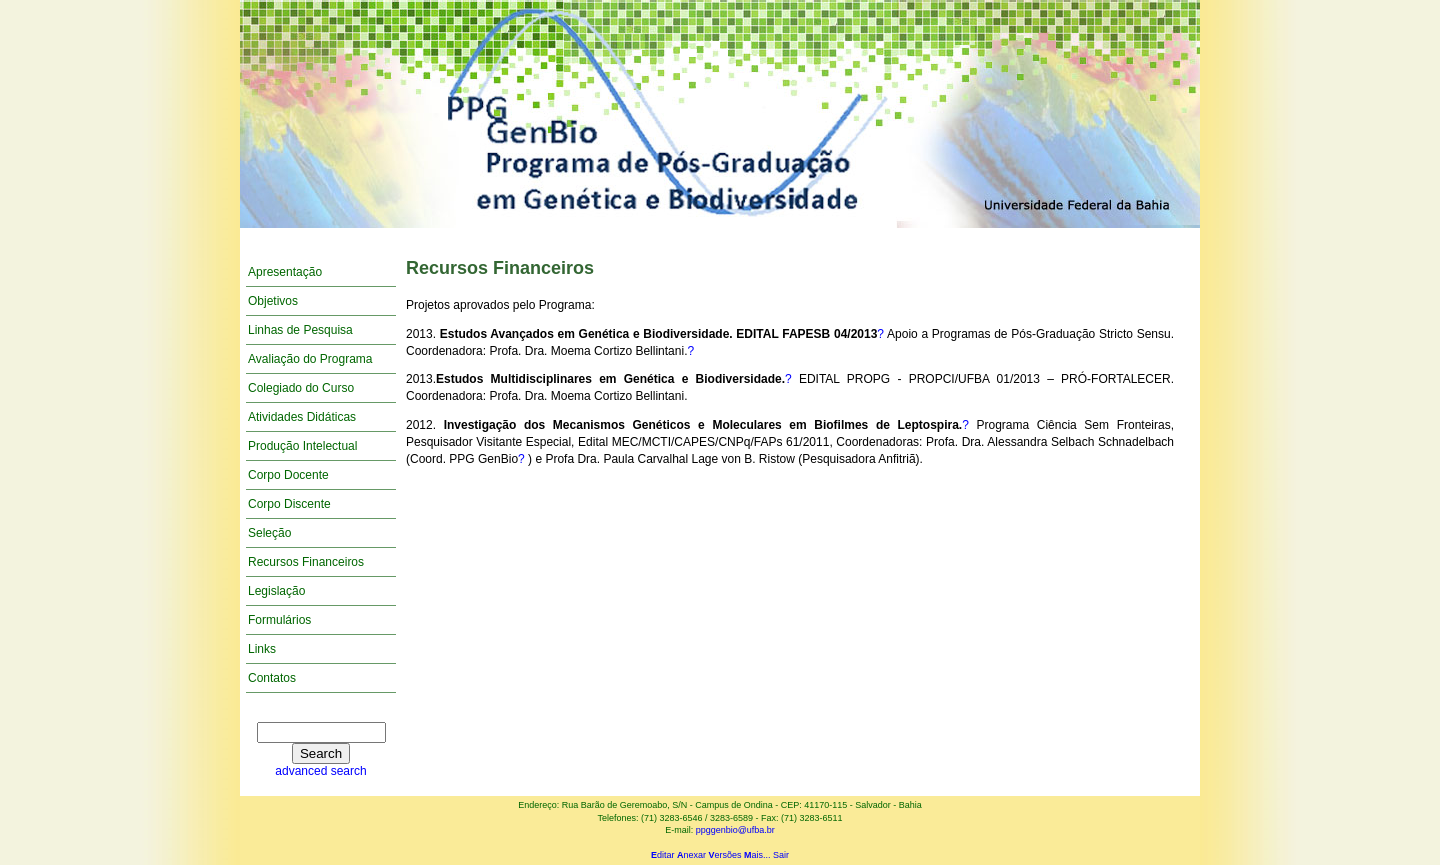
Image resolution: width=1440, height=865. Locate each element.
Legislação (276, 591)
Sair (781, 855)
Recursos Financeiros (306, 562)
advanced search (320, 771)
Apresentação (285, 272)
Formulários (279, 620)
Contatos (272, 678)
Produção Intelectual (302, 446)
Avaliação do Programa (310, 359)
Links (262, 649)
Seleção (269, 533)
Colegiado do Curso (301, 388)
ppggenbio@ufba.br (735, 830)
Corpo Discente (289, 504)
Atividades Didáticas (302, 417)
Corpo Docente (288, 475)
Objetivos (273, 301)
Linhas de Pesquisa (300, 330)
